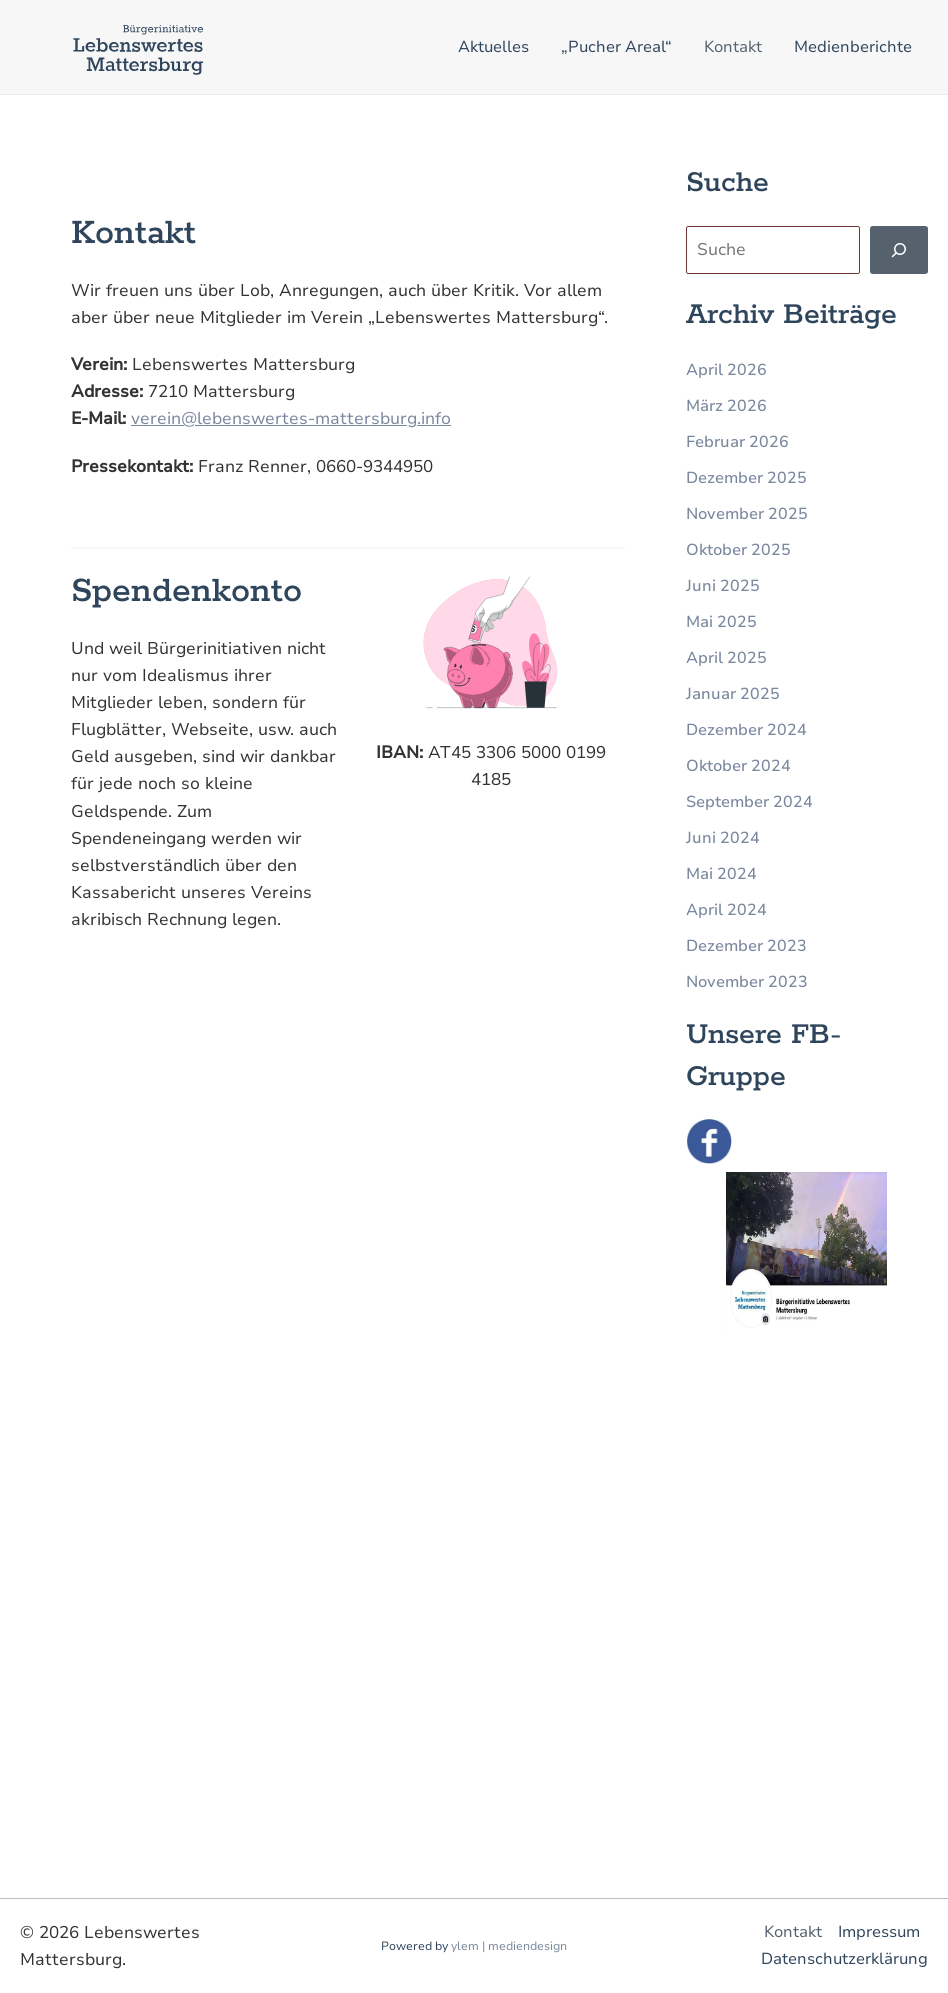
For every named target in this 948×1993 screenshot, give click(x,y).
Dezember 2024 (746, 730)
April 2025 (726, 658)
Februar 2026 (737, 442)
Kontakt (793, 1932)
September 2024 (749, 802)
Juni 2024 (723, 838)
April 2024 (726, 910)
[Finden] (899, 250)
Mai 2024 (721, 874)
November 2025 (747, 514)
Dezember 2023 (746, 946)
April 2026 (726, 370)
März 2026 (726, 406)
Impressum (879, 1932)
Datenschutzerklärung (844, 1959)
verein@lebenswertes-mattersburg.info (291, 418)
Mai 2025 (721, 622)
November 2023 (747, 982)
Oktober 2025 (738, 550)
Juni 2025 (723, 586)
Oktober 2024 (738, 766)
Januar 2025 (733, 694)
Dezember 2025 (746, 478)
